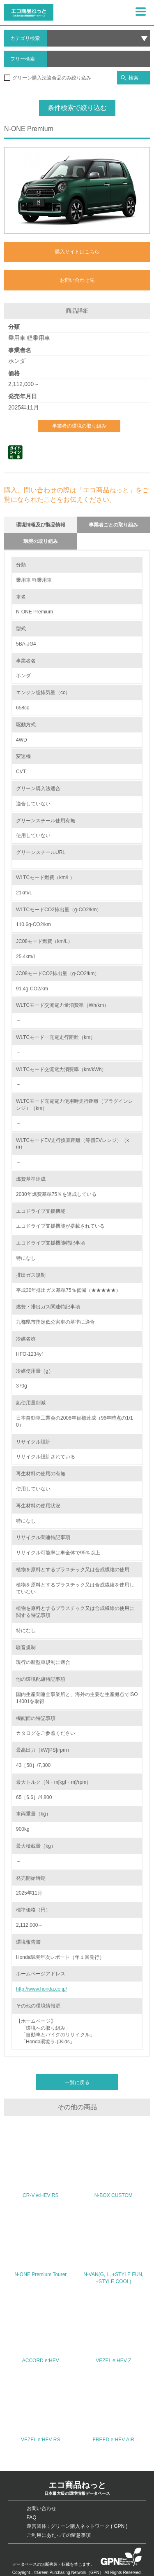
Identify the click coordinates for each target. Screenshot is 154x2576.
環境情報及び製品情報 (40, 525)
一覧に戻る (77, 2082)
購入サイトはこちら (77, 252)
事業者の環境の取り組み (79, 426)
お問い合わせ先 (77, 280)
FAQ (32, 2517)
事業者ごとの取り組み (113, 525)
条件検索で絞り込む (77, 107)
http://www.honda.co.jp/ (41, 1989)
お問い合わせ (41, 2508)
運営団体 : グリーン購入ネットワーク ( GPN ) (77, 2526)
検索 (129, 78)
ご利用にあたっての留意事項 (59, 2535)
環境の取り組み (40, 541)
